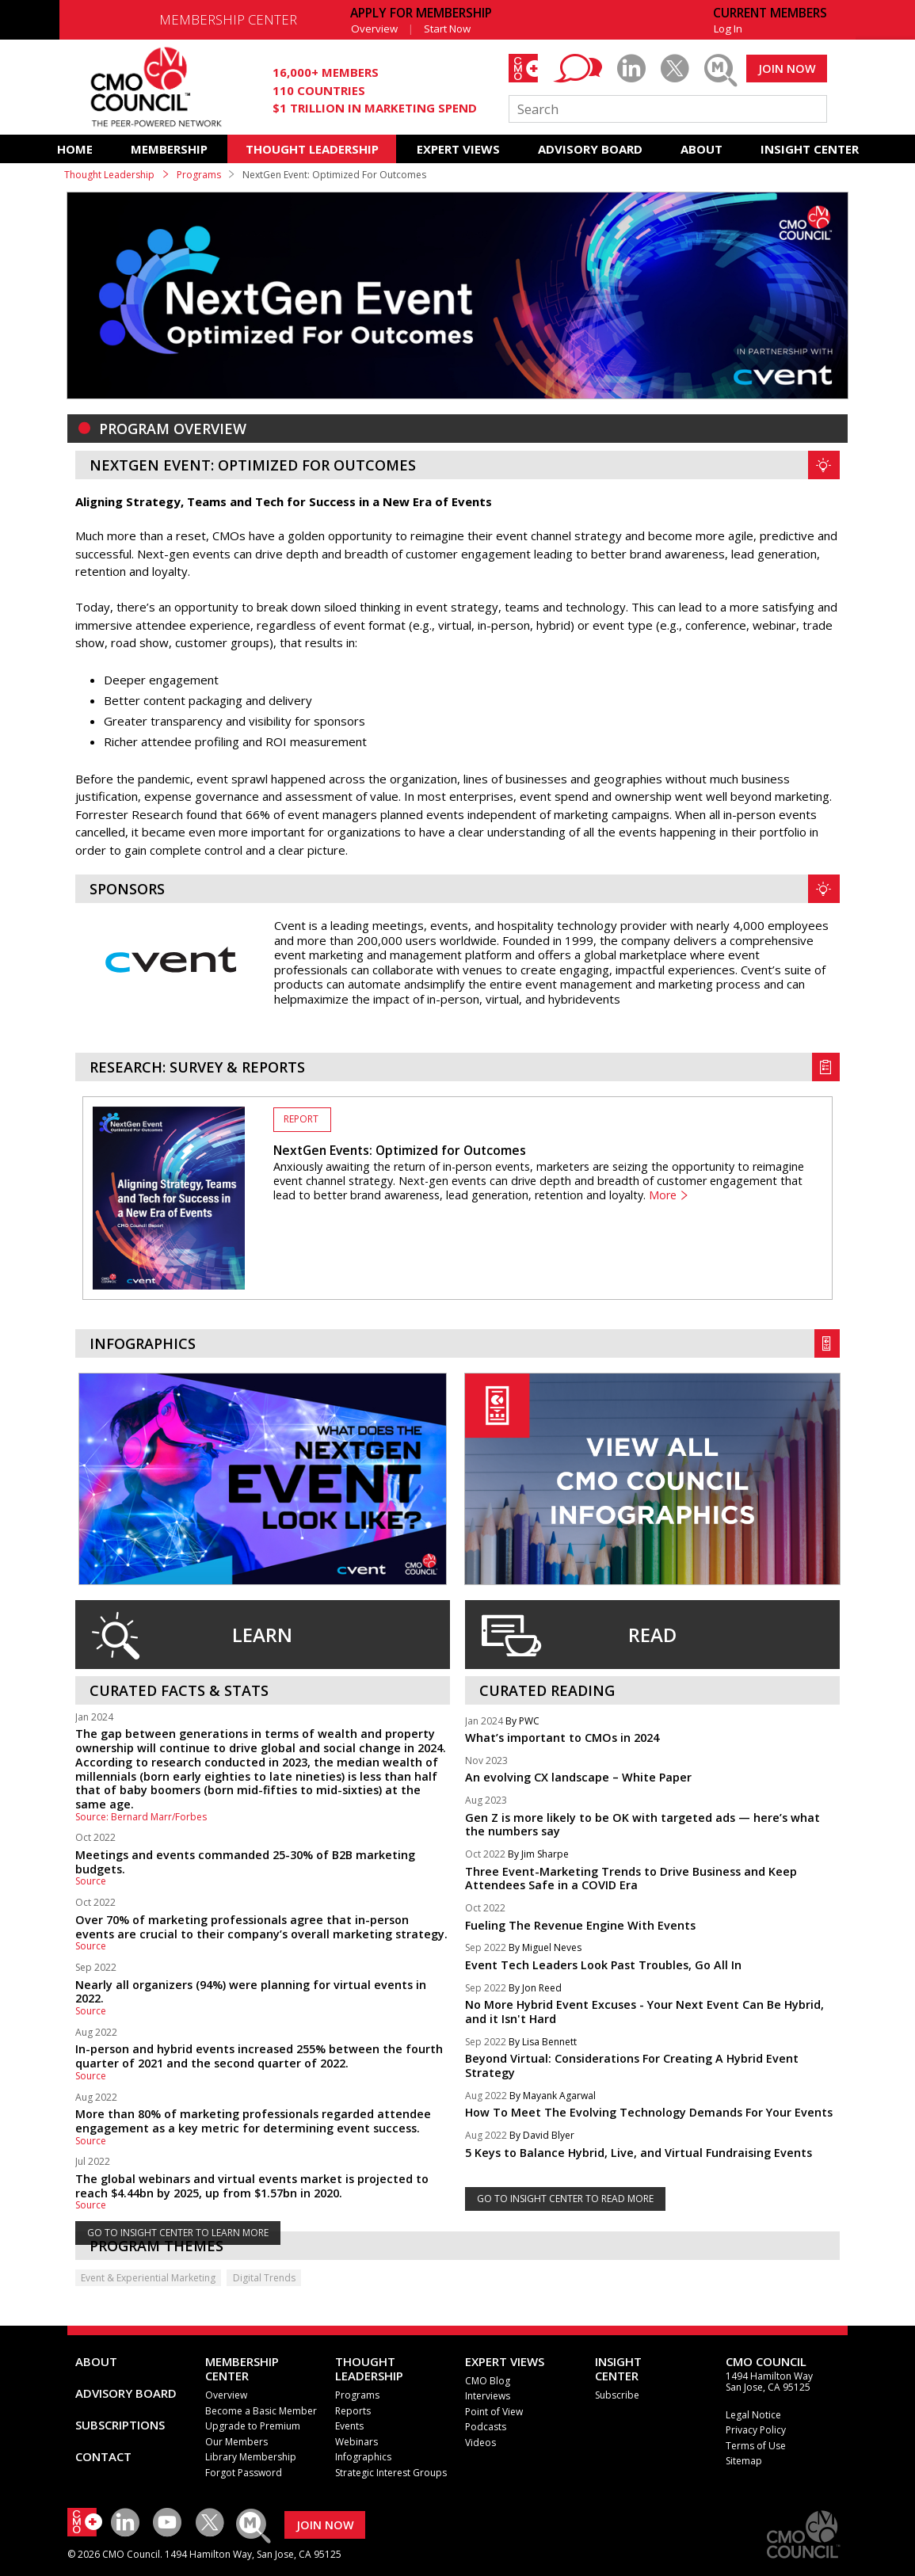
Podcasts (485, 2426)
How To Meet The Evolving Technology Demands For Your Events (649, 2112)
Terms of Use (756, 2445)
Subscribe (617, 2395)
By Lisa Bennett (543, 2042)
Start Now (447, 28)
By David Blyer (541, 2136)
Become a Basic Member (261, 2411)
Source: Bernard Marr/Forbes (141, 1816)
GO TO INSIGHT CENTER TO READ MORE (565, 2198)
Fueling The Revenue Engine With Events (580, 1925)
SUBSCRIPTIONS (120, 2425)
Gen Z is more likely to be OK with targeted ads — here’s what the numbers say (642, 1824)
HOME (75, 149)
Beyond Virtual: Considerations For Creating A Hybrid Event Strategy (632, 2065)
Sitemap (744, 2460)
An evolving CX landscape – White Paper (578, 1777)
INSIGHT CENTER (810, 149)
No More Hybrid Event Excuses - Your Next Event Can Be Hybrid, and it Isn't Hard (644, 2011)
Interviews (487, 2396)
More (663, 1195)
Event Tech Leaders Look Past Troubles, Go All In (603, 1964)
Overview (374, 28)
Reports (353, 2411)
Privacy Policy (756, 2430)
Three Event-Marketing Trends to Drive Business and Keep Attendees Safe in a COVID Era (631, 1878)
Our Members (236, 2441)
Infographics (363, 2457)
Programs (199, 174)
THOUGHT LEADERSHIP (312, 149)
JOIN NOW (787, 68)
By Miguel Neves (545, 1948)
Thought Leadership (109, 174)
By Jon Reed (535, 1989)
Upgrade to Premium (252, 2426)
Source (90, 1881)
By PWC (522, 1722)
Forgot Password (243, 2472)
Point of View (494, 2411)
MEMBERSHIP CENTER (228, 19)
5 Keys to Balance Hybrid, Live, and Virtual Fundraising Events (638, 2152)
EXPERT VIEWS (458, 149)
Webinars (356, 2441)
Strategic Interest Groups (391, 2472)
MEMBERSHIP (169, 149)
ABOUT (701, 149)
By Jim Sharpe (538, 1855)
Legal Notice (753, 2415)
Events (349, 2426)
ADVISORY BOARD (590, 149)
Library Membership (250, 2457)
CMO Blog (487, 2380)
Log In (728, 28)
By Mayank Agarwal (552, 2096)
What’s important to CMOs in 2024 (562, 1737)
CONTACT (103, 2456)
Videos (480, 2442)
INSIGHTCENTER (618, 2368)
